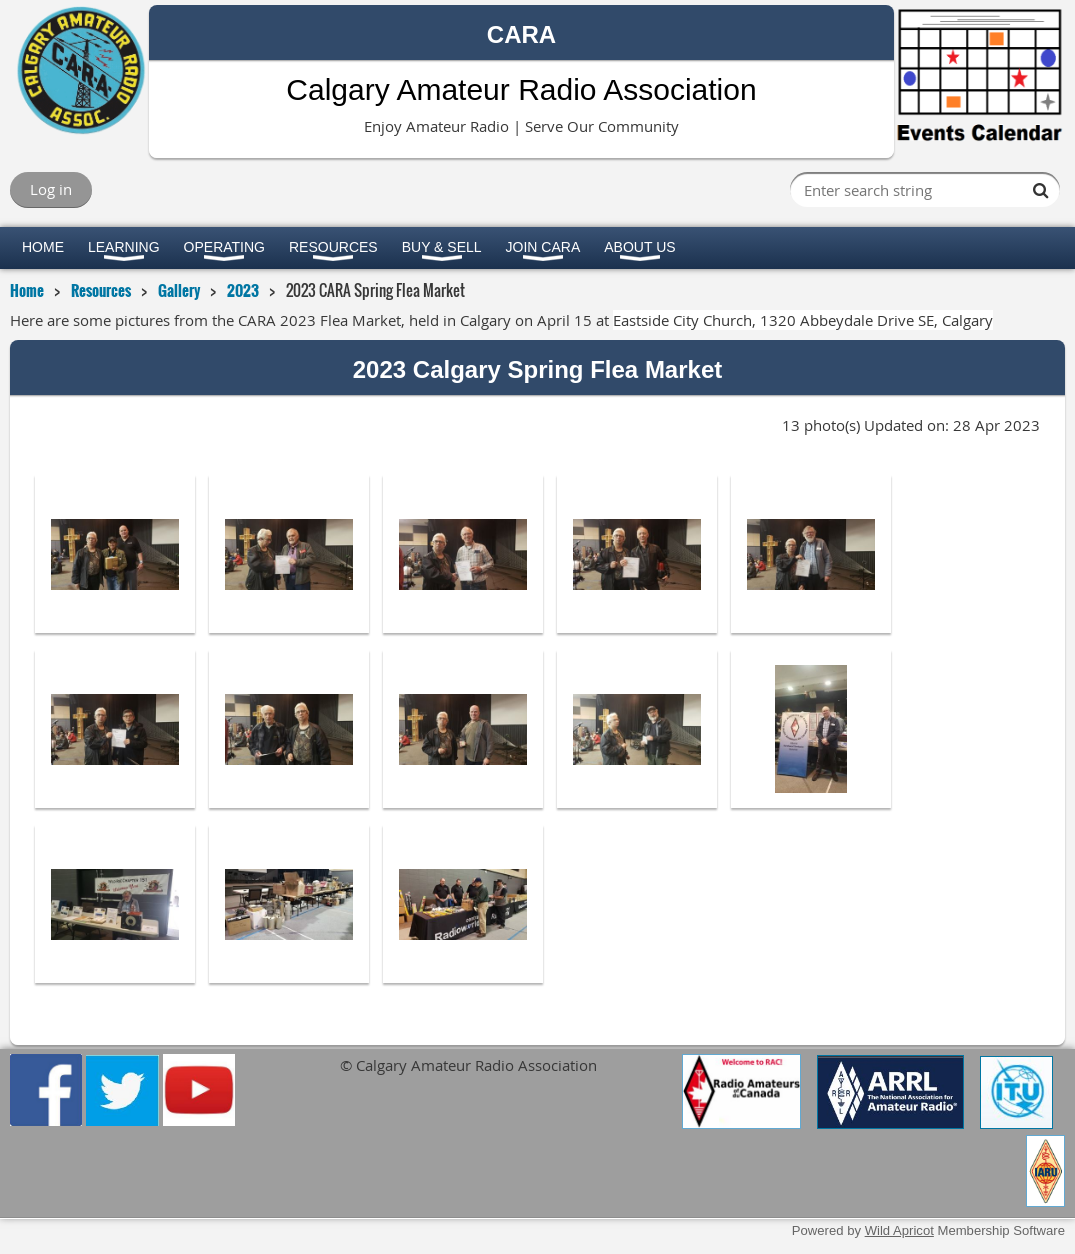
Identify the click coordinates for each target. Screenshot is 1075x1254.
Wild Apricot (899, 1230)
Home (27, 290)
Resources (101, 290)
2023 (243, 290)
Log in (51, 189)
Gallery (179, 290)
